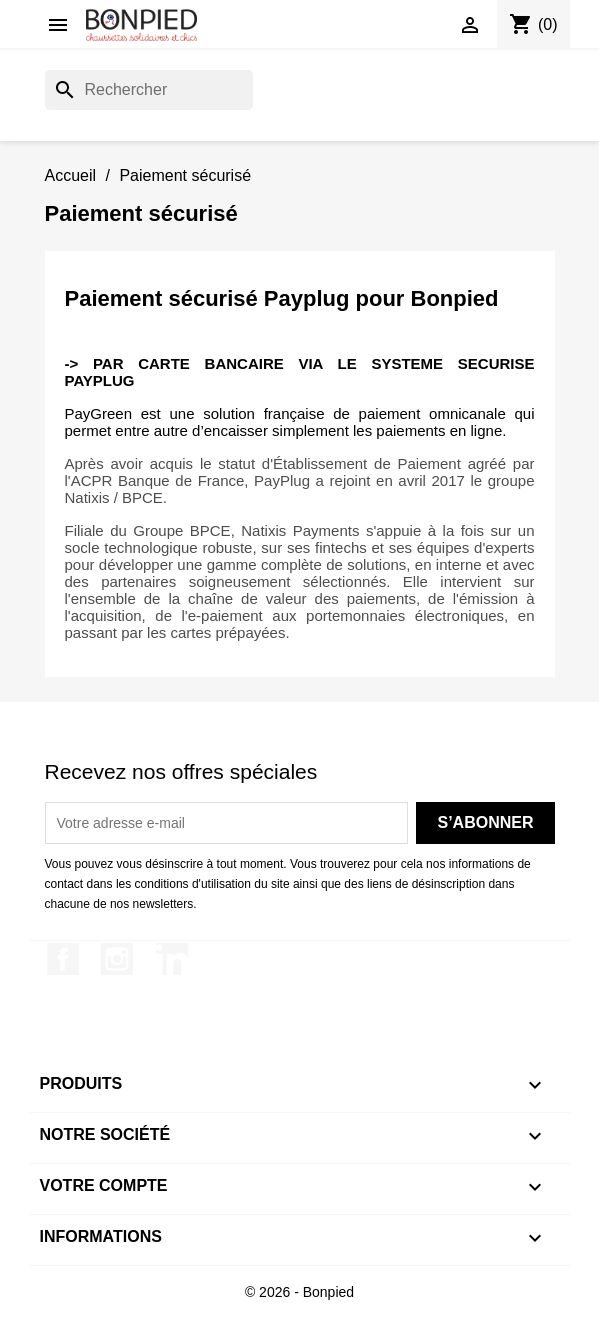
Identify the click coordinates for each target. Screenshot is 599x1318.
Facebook (63, 959)
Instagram (117, 959)
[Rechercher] (149, 90)
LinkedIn (172, 959)
